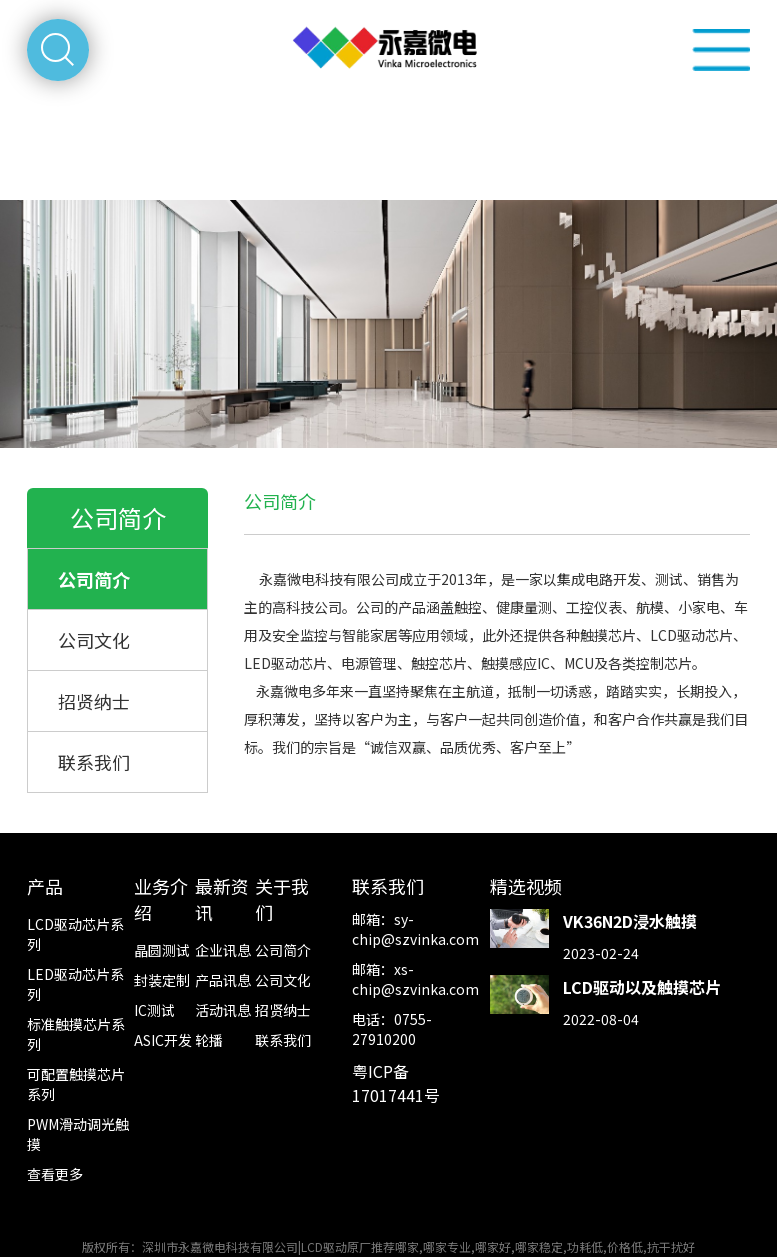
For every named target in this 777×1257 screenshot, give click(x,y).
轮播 (209, 1040)
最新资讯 (222, 899)
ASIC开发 (163, 1040)
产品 (45, 886)
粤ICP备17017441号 (396, 1083)
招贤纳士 (94, 701)
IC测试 (154, 1010)
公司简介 (94, 579)
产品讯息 (223, 980)
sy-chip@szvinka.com (415, 929)
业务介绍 (161, 899)
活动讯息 (223, 1010)
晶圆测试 (162, 950)
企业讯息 (223, 950)
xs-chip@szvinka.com (415, 979)
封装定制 (162, 980)
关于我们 (282, 899)
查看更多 (55, 1174)
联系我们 (94, 762)
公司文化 (94, 640)
